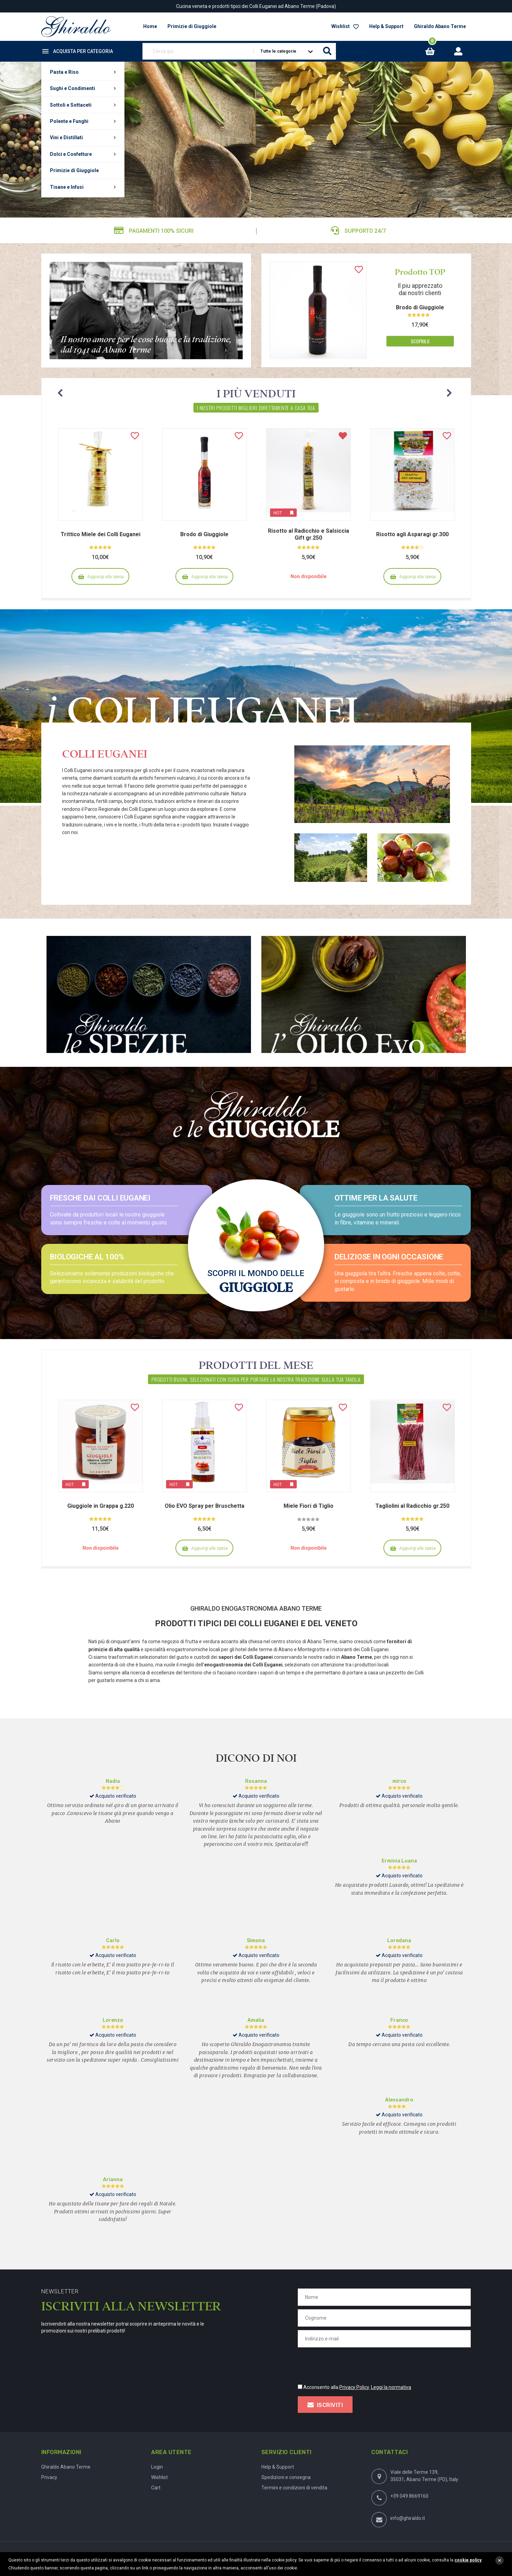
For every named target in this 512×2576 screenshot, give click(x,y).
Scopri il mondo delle (256, 1280)
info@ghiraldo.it (407, 2518)
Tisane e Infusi (67, 187)
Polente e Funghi (69, 121)
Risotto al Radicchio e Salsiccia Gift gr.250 (308, 534)
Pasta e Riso (64, 72)
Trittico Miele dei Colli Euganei (100, 534)
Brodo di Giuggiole (420, 307)
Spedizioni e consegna (286, 2477)
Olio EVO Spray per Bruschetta (204, 1506)
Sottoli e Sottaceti (71, 105)
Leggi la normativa (391, 2387)
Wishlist (345, 26)
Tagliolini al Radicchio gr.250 (412, 1506)
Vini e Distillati (66, 137)
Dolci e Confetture (71, 154)
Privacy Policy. (354, 2387)
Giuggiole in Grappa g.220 (100, 1506)
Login (157, 2467)
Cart (155, 2487)
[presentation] (350, 2364)
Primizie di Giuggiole (74, 170)
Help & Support (386, 26)
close (499, 2560)
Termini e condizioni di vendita (294, 2487)
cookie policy (467, 2560)
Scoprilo (420, 341)
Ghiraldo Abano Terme (440, 26)
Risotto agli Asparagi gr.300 (412, 534)
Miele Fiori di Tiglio (308, 1506)
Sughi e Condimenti (72, 88)
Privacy (49, 2477)
